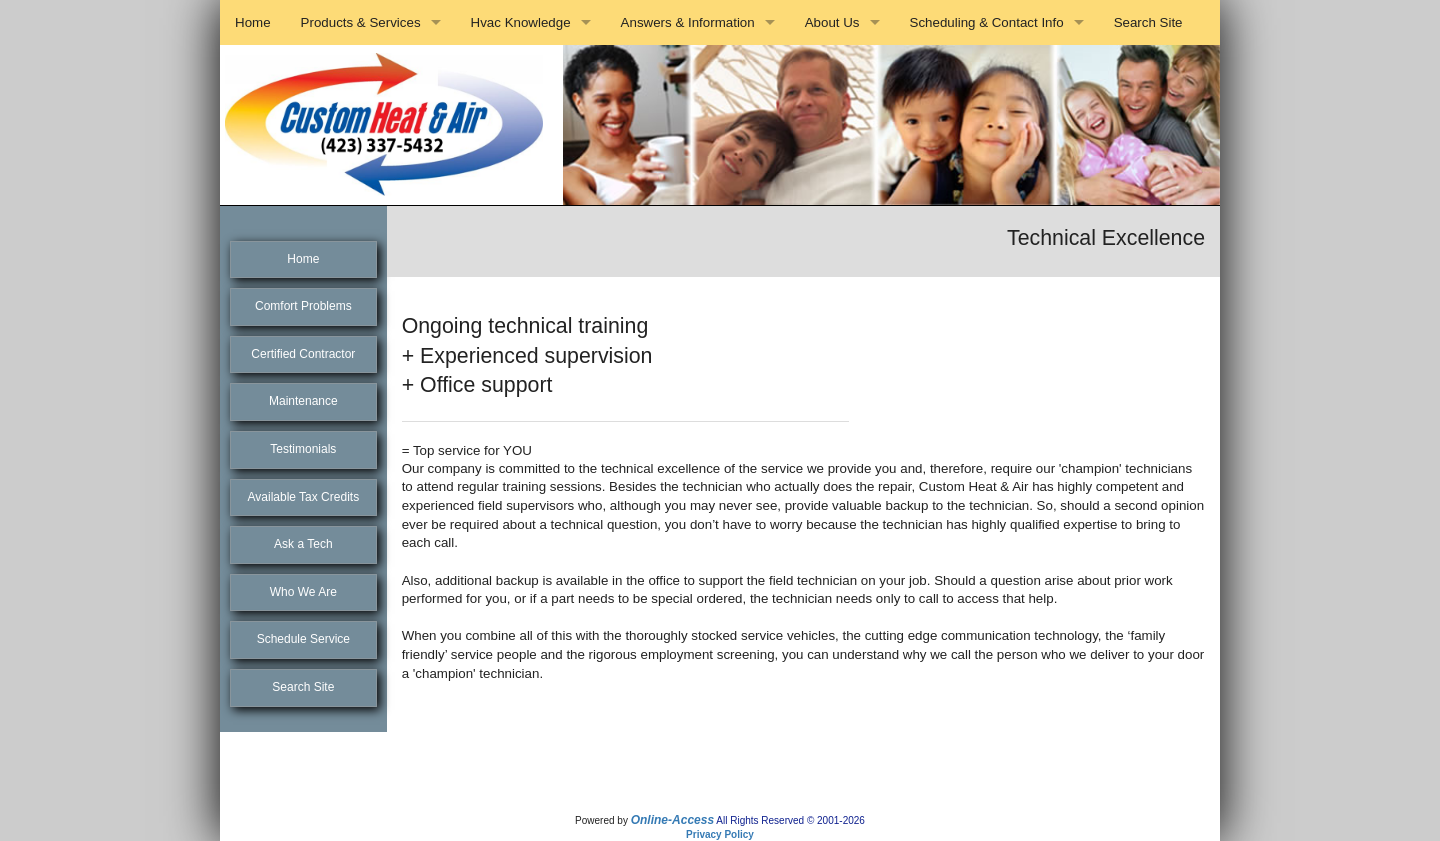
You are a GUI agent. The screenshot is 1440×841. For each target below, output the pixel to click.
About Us (832, 22)
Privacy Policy (720, 834)
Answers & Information (688, 22)
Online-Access (672, 820)
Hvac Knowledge (521, 22)
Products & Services (361, 22)
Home (253, 22)
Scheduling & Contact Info (987, 22)
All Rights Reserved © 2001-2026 (790, 820)
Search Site (1148, 22)
